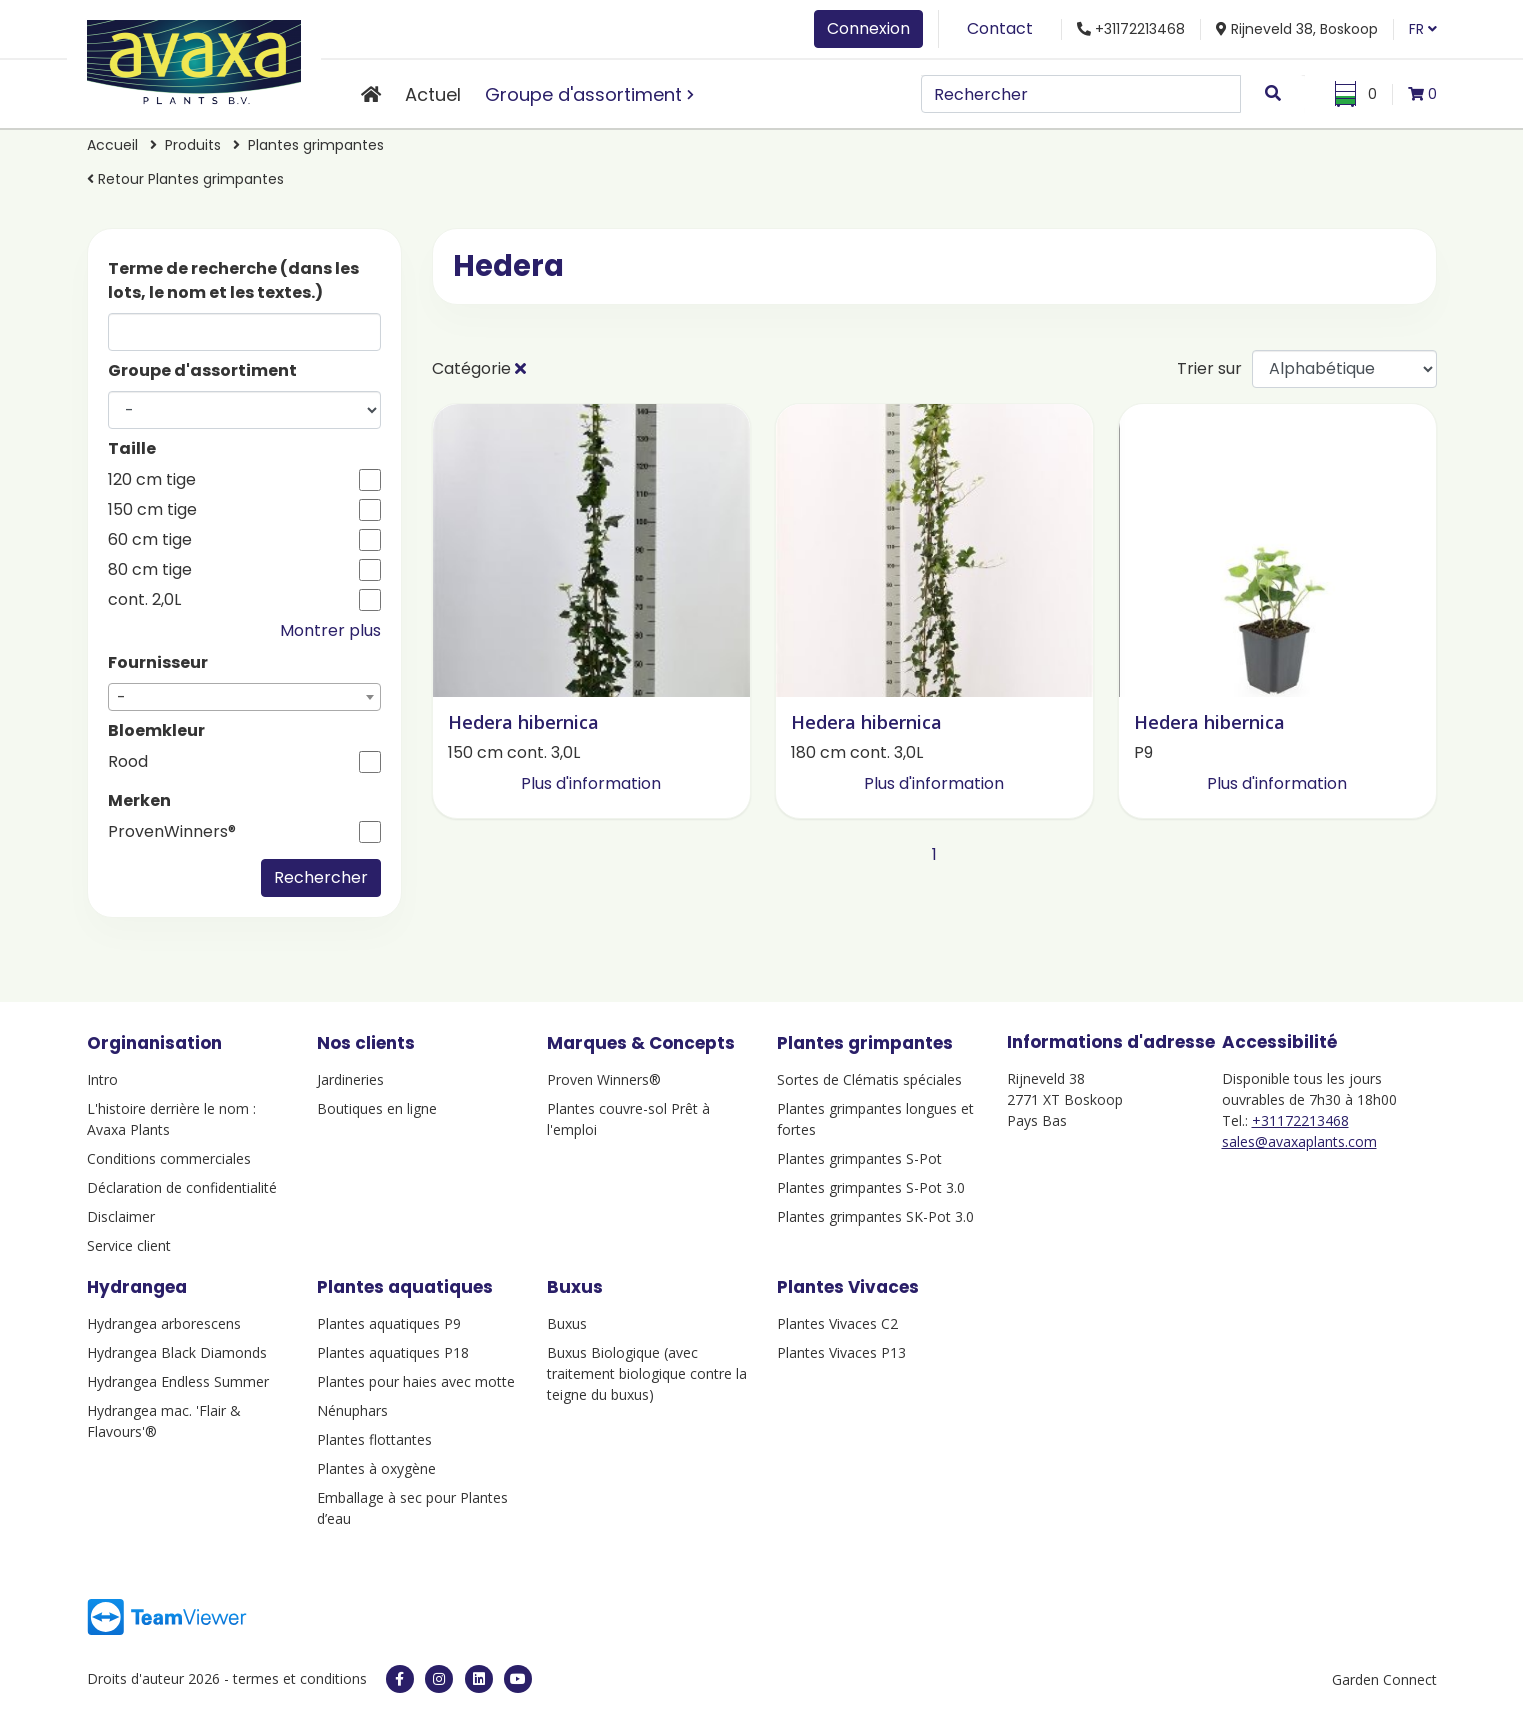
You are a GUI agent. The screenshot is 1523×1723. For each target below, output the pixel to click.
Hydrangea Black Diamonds (177, 1352)
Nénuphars (352, 1410)
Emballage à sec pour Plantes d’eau (412, 1508)
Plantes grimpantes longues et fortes (875, 1119)
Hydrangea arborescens (164, 1323)
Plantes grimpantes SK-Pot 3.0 (875, 1216)
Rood (128, 762)
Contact (1000, 28)
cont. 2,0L (144, 600)
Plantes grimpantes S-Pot (859, 1158)
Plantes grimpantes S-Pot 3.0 (871, 1187)
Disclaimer (121, 1216)
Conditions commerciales (169, 1158)
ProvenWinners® (172, 832)
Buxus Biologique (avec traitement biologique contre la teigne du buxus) (647, 1373)
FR (1423, 29)
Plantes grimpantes (316, 145)
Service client (129, 1245)
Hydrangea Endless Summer (178, 1381)
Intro (102, 1079)
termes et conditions (300, 1678)
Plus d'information (591, 783)
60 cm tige (150, 540)
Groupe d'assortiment (583, 94)
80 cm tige (150, 570)
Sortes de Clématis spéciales (869, 1079)
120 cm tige (152, 480)
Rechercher (321, 877)
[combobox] (244, 697)
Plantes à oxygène (376, 1468)
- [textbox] (121, 697)
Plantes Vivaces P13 (841, 1352)
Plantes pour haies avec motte (416, 1381)
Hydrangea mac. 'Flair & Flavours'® (164, 1421)
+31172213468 (1300, 1120)
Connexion (868, 28)
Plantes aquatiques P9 (389, 1323)
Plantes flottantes (374, 1439)
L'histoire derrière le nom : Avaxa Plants (171, 1119)
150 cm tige (152, 510)
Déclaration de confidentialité (182, 1187)
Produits (195, 145)
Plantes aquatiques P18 (393, 1352)
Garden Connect (1384, 1679)
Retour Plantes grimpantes (185, 179)
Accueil (112, 145)
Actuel (433, 94)
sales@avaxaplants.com (1299, 1141)
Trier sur (1209, 368)
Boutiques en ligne (377, 1108)
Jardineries (350, 1079)
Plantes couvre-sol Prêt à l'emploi (628, 1119)
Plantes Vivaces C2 (837, 1323)
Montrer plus (330, 630)
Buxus (567, 1323)
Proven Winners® (604, 1079)
